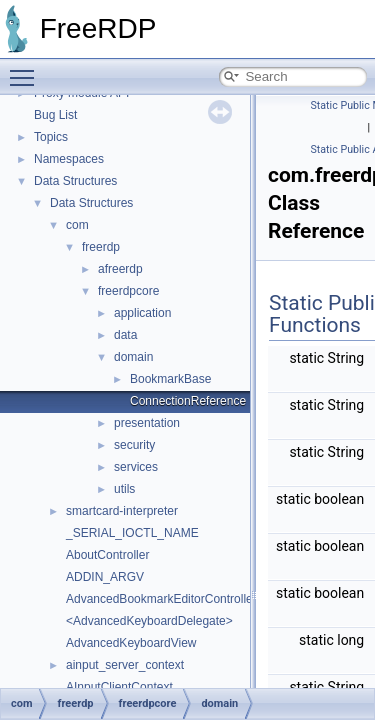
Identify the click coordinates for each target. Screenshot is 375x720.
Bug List (55, 115)
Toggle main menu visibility (27, 69)
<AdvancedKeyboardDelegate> (149, 621)
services (136, 467)
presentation (147, 423)
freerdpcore (128, 291)
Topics (51, 137)
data (125, 335)
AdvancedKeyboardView (131, 643)
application (142, 313)
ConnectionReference (188, 401)
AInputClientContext (119, 687)
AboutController (107, 555)
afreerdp (120, 269)
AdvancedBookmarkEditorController (161, 599)
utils (124, 489)
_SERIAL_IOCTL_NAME (132, 533)
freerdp (101, 247)
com (77, 225)
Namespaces (69, 159)
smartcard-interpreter (122, 511)
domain (133, 357)
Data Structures (75, 181)
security (134, 445)
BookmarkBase (170, 379)
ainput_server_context (125, 665)
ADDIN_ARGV (105, 577)
